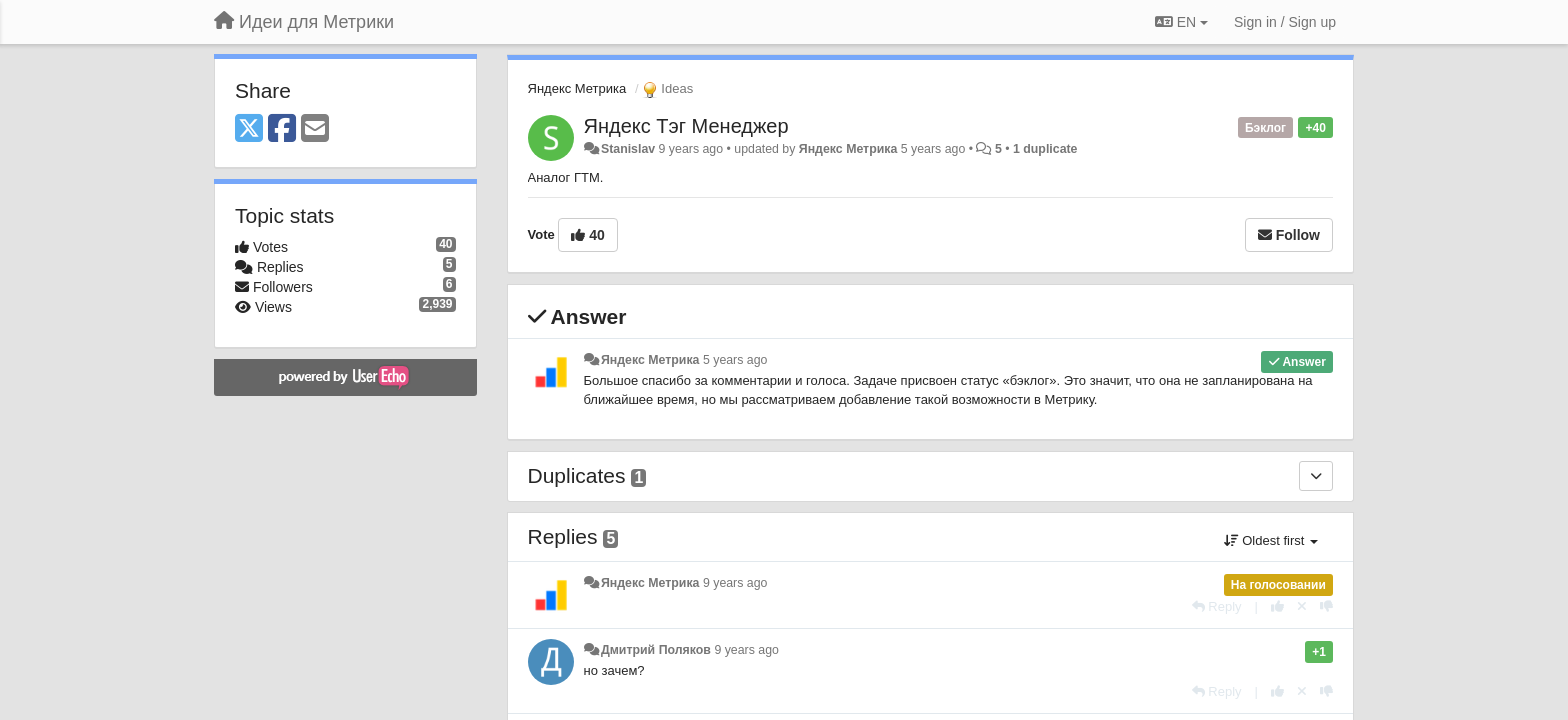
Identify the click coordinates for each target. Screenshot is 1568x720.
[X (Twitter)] (249, 129)
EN (1181, 22)
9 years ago (735, 583)
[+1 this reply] (1277, 606)
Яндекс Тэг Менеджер (686, 126)
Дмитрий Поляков (656, 650)
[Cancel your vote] (1302, 606)
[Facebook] (282, 129)
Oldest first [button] (1271, 540)
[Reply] (1217, 606)
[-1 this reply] (1326, 606)
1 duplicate (1045, 149)
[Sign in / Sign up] (1285, 22)
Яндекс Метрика (577, 88)
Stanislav (628, 149)
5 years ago (735, 360)
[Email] (315, 129)
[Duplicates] (1316, 476)
